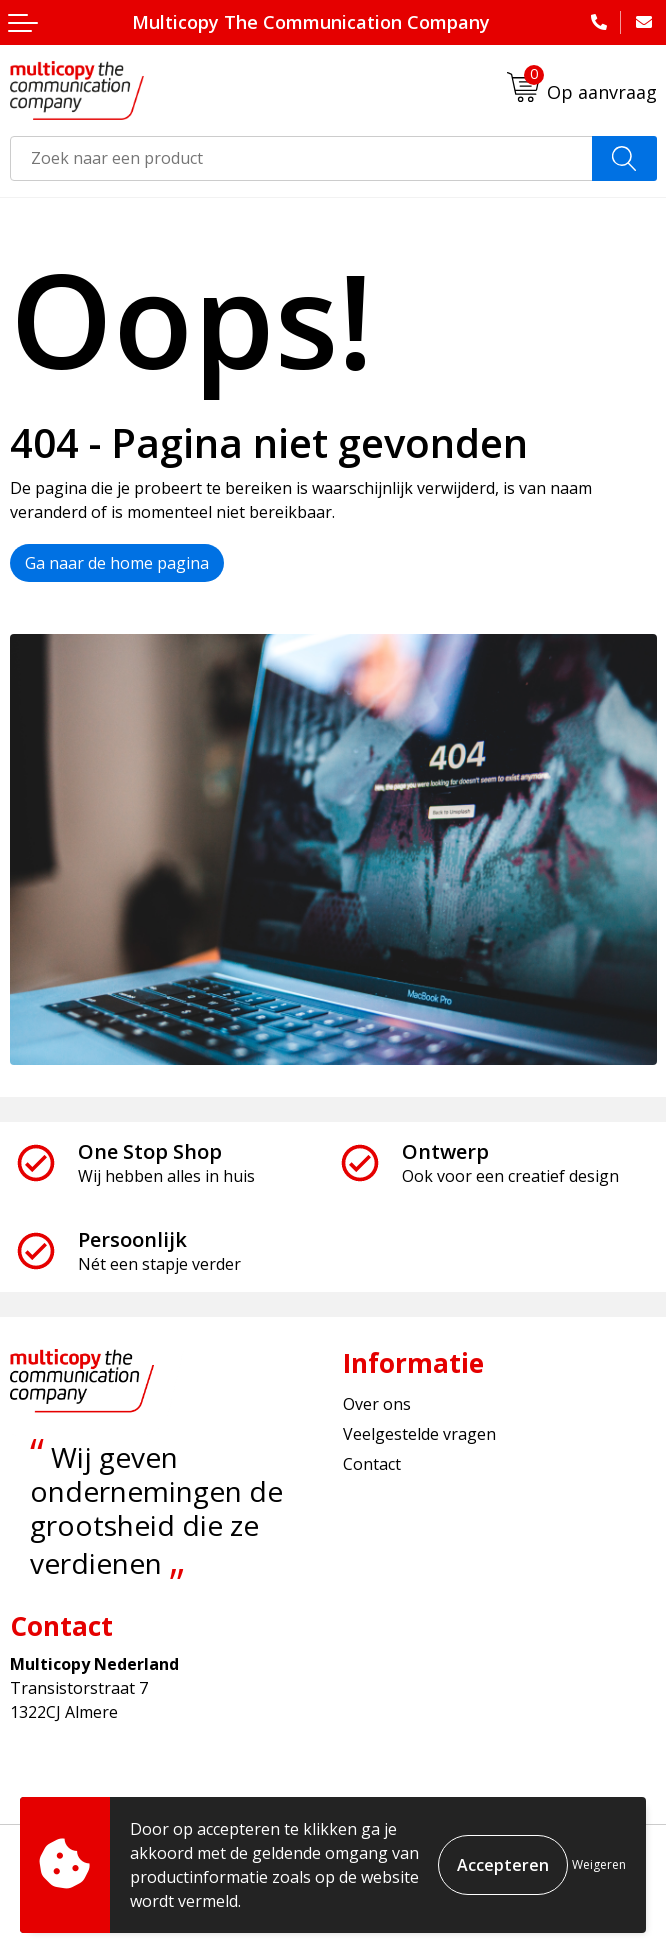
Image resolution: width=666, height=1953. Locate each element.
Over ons (377, 1404)
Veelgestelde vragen (419, 1434)
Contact (372, 1464)
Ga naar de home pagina (117, 563)
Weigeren (599, 1864)
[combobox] (301, 158)
